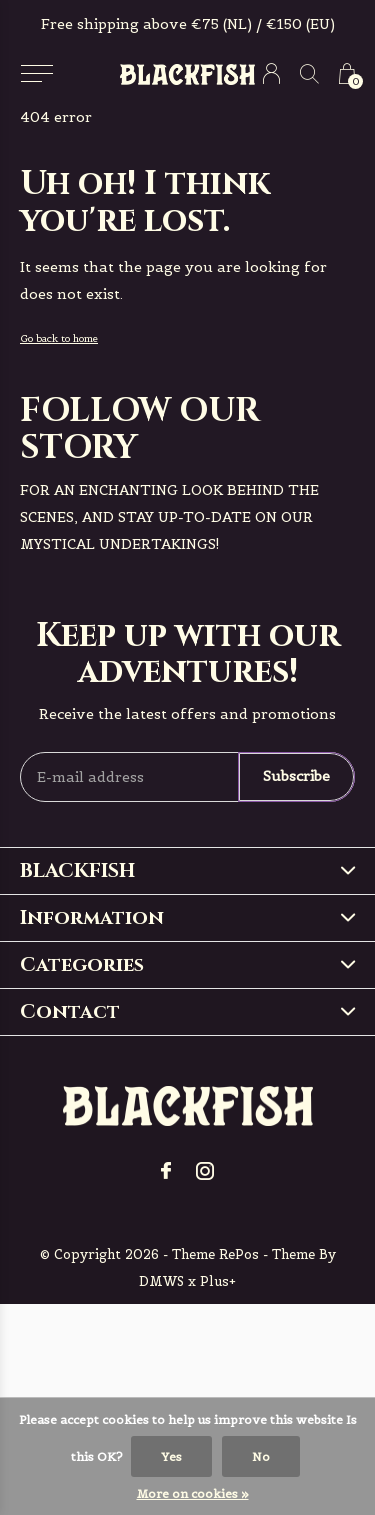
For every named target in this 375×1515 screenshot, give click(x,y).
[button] (36, 74)
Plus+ (218, 1281)
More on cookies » (193, 1493)
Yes (171, 1456)
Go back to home (59, 338)
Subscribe (296, 776)
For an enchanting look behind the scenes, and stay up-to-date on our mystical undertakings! (169, 517)
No (261, 1456)
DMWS (161, 1281)
